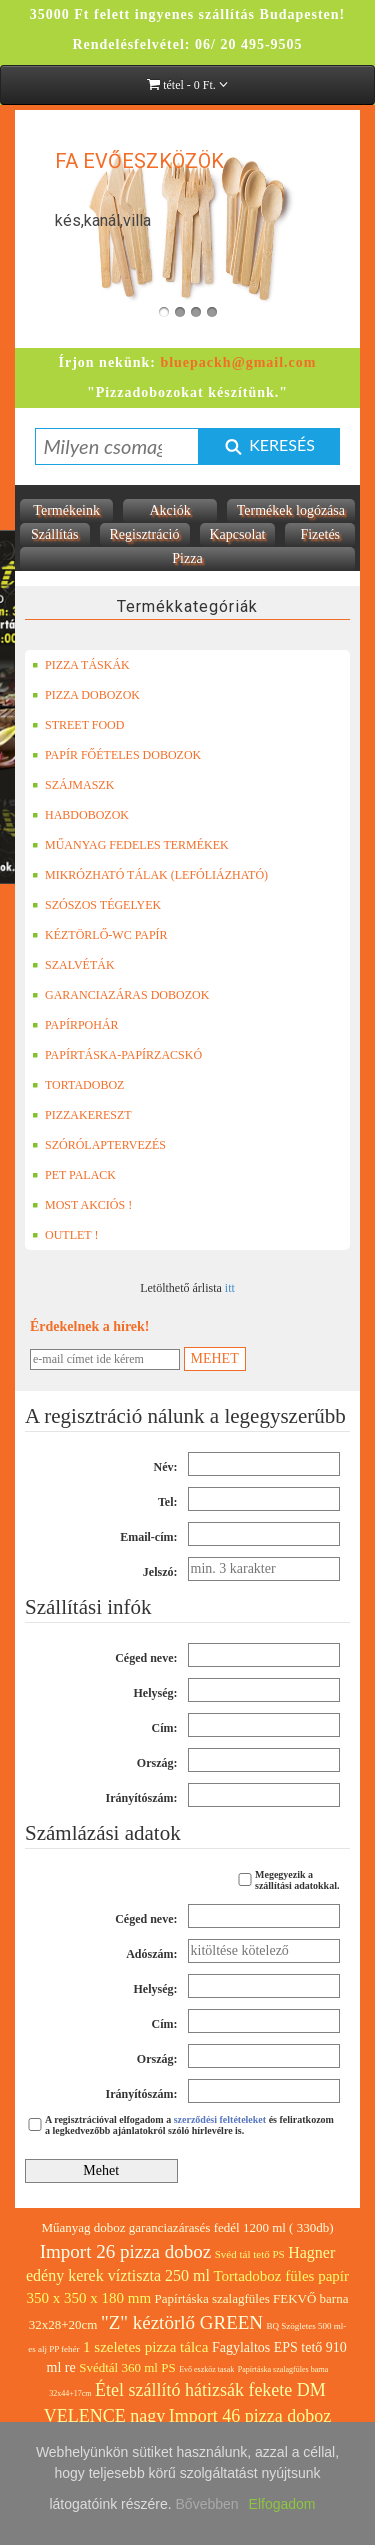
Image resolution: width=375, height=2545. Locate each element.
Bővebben (207, 2504)
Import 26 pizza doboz (125, 2251)
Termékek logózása (291, 510)
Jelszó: (160, 1572)
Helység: (156, 1693)
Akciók (169, 510)
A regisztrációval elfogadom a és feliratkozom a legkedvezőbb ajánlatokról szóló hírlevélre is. (179, 2125)
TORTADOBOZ (78, 1085)
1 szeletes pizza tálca (145, 2347)
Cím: (165, 1728)
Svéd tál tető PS (250, 2254)
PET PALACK (74, 1175)
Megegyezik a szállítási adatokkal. (287, 1880)
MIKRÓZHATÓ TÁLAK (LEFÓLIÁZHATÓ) (150, 875)
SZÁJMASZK (73, 785)
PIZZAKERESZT (82, 1115)
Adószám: (151, 1954)
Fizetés (320, 534)
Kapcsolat (238, 534)
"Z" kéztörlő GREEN (182, 2322)
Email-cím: (148, 1537)
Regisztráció (145, 534)
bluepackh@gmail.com (238, 362)
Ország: (157, 1763)
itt (230, 1288)
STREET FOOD (78, 725)
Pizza (187, 558)
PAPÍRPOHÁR (75, 1025)
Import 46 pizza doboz (250, 2416)
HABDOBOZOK (80, 815)
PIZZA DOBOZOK (86, 695)
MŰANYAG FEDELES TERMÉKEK (130, 845)
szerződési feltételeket (220, 2119)
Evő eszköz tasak (206, 2369)
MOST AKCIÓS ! (82, 1205)
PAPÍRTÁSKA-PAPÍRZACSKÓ (117, 1055)
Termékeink (66, 510)
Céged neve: (146, 1658)
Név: (166, 1467)
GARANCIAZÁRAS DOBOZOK (120, 995)
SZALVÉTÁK (73, 965)
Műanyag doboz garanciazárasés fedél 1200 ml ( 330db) (187, 2227)
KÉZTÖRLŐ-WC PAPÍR (100, 935)
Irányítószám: (142, 1798)
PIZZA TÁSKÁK (81, 665)
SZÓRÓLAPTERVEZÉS (99, 1145)
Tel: (168, 1502)
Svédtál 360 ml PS (127, 2367)
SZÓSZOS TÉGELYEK (96, 905)
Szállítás (54, 534)
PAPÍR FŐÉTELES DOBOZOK (116, 755)
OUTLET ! (65, 1235)
